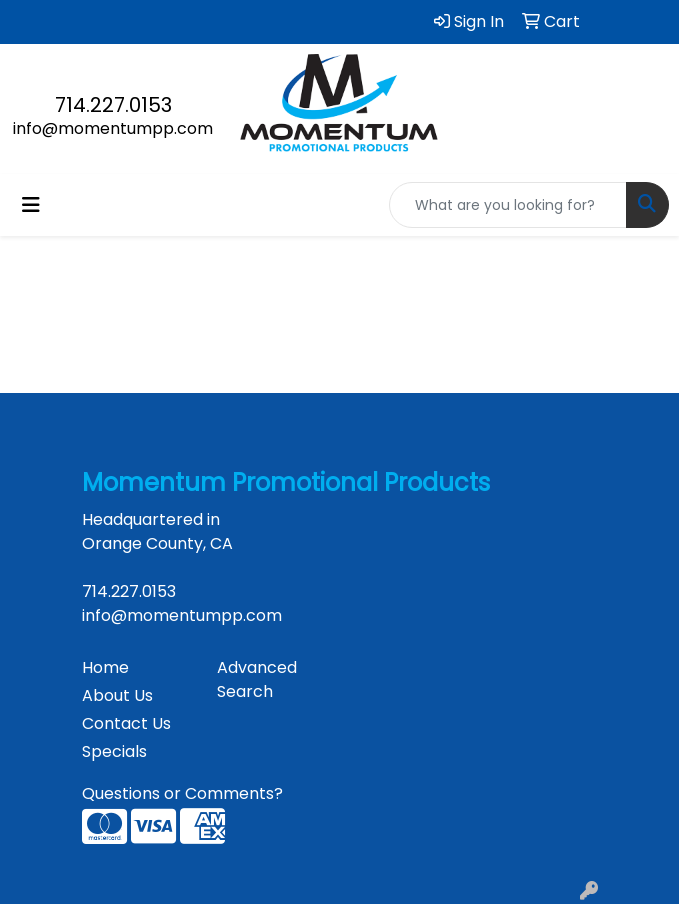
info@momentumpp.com (113, 128)
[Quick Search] (508, 205)
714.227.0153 (113, 105)
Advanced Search (257, 679)
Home (105, 667)
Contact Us (126, 723)
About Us (117, 695)
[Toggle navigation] (31, 205)
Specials (114, 751)
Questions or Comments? (182, 793)
